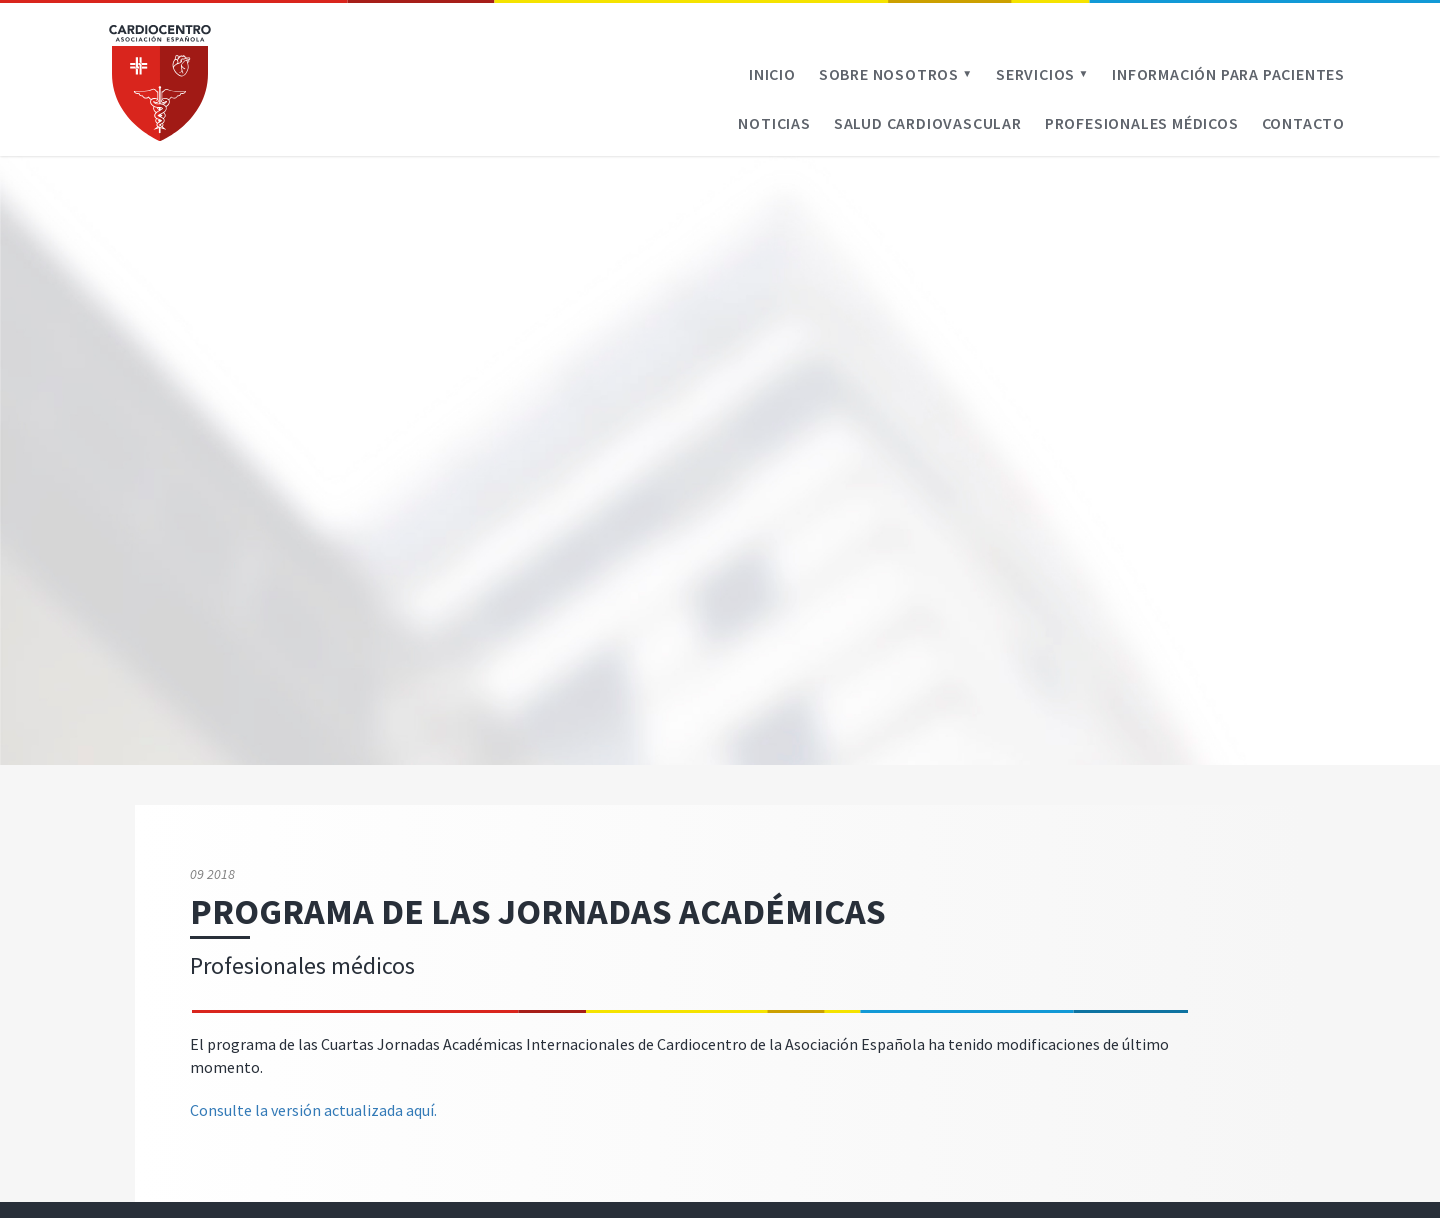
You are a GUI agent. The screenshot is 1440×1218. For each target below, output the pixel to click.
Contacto (1303, 123)
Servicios (1042, 74)
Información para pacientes (1228, 74)
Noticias (774, 123)
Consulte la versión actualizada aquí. (313, 1110)
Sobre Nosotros (896, 74)
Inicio (772, 74)
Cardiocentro (160, 83)
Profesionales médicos (1142, 123)
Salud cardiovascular (928, 123)
